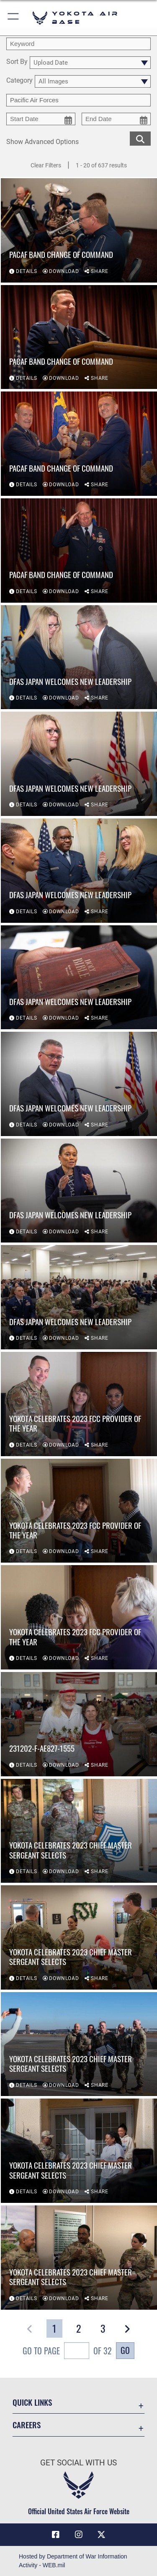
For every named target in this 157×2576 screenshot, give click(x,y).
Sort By (17, 62)
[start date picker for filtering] (40, 119)
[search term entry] (78, 44)
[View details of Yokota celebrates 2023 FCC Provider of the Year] (79, 1404)
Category (19, 80)
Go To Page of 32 (67, 2351)
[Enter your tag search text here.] (78, 100)
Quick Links (32, 2402)
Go (125, 2350)
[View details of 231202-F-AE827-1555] (79, 1724)
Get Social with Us (78, 2462)
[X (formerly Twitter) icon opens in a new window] (101, 2534)
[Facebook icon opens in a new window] (55, 2534)
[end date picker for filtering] (116, 119)
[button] (13, 17)
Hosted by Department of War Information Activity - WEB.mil (73, 2560)
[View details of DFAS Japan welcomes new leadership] (79, 657)
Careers (27, 2425)
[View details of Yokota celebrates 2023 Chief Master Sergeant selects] (79, 1831)
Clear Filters (46, 165)
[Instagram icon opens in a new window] (78, 2534)
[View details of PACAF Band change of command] (79, 230)
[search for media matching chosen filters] (140, 137)
